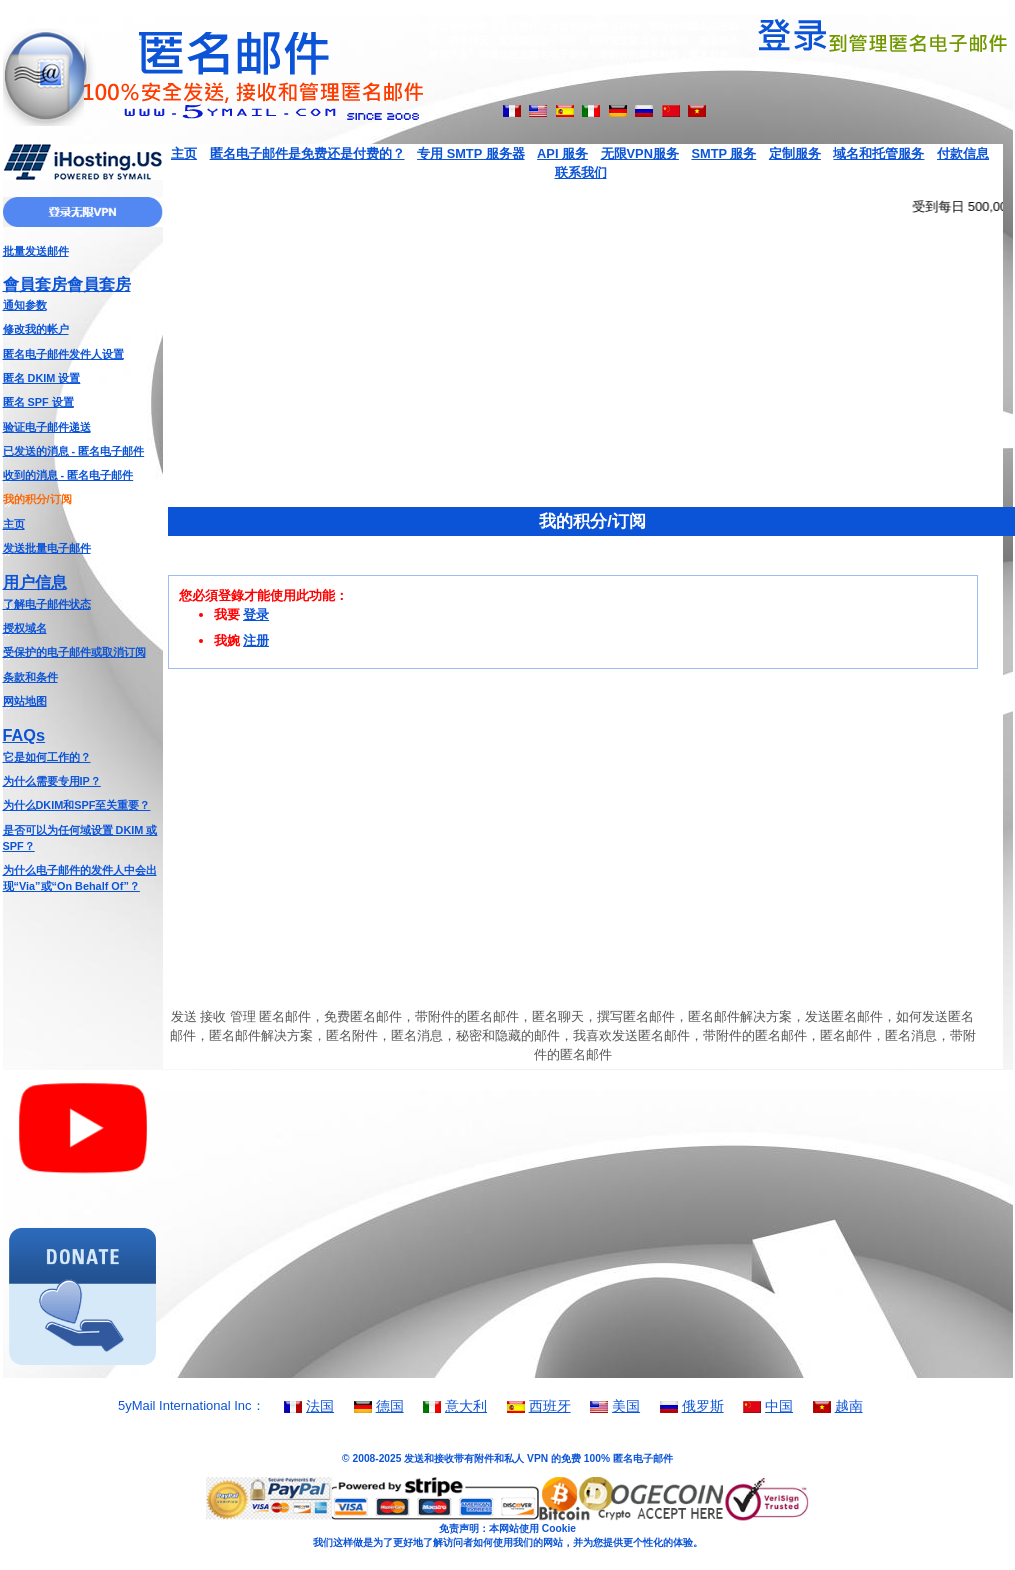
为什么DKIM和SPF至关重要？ (77, 805)
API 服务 (562, 153)
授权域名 (25, 628)
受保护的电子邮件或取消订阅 (74, 652)
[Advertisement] (83, 975)
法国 (320, 1406)
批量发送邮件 (36, 251)
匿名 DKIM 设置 (42, 378)
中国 (779, 1406)
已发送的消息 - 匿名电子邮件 (74, 451)
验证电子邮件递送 (47, 427)
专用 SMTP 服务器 (470, 153)
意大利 (466, 1406)
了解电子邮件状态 (47, 604)
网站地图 (25, 701)
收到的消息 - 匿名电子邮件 (68, 475)
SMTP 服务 (723, 153)
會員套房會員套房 (67, 284)
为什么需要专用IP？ (52, 781)
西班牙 (550, 1406)
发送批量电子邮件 (47, 548)
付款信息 (963, 153)
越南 (849, 1406)
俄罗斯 (703, 1406)
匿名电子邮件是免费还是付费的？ (307, 153)
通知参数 (25, 305)
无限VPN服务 (640, 153)
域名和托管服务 (878, 153)
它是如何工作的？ (47, 757)
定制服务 (795, 153)
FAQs (24, 735)
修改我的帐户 (36, 329)
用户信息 (35, 582)
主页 (14, 524)
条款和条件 (30, 677)
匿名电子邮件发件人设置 (63, 354)
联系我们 (581, 172)
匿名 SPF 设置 (38, 402)
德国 (390, 1406)
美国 (626, 1406)
